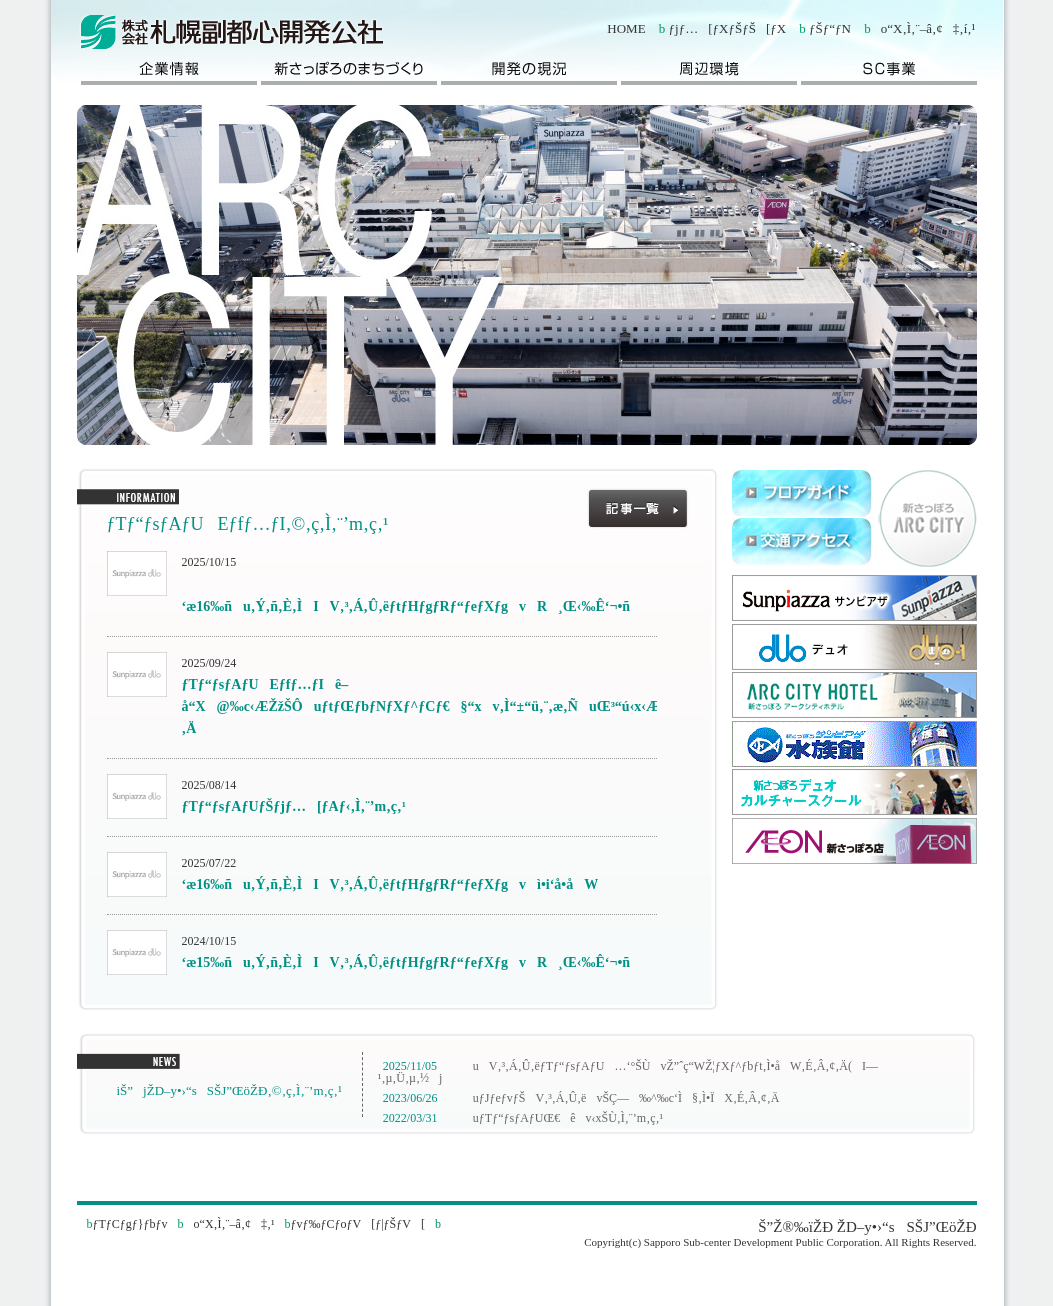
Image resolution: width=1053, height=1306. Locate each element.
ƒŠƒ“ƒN (830, 28)
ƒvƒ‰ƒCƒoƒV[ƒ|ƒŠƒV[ (358, 1224)
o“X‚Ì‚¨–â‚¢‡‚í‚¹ (923, 28)
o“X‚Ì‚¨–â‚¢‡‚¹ (229, 1224)
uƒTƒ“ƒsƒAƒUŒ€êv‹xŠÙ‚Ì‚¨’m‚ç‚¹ (563, 1118)
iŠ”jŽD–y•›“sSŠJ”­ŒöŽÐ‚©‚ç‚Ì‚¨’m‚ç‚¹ (224, 1090)
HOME (626, 28)
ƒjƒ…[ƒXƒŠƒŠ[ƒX (728, 28)
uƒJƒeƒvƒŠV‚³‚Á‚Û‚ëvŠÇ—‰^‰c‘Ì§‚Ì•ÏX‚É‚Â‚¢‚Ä (621, 1098)
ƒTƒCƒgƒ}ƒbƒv (130, 1224)
